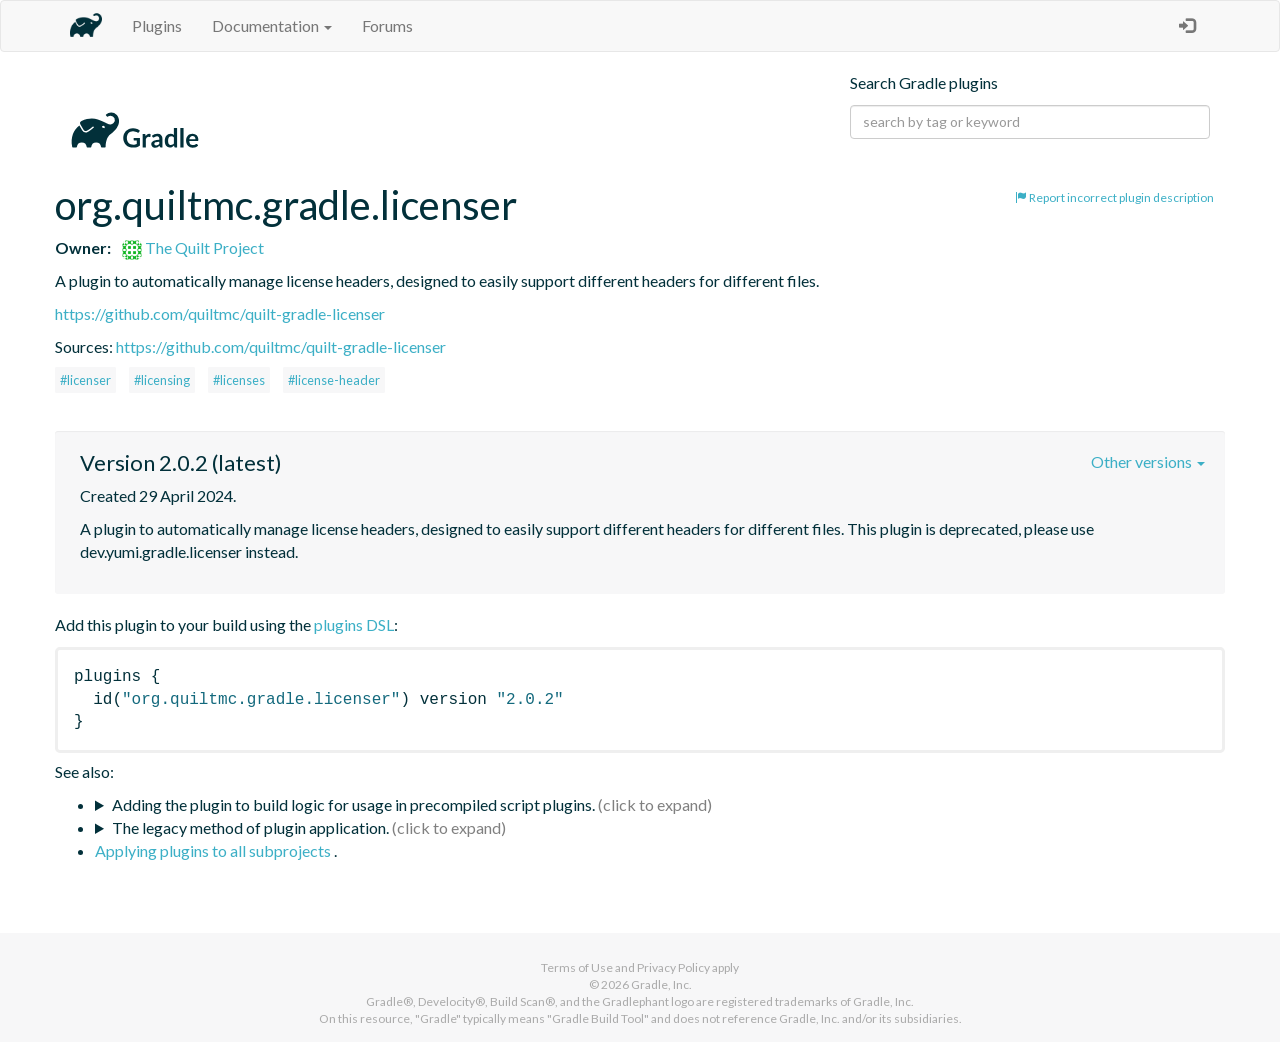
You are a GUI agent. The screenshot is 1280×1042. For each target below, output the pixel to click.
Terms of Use (577, 967)
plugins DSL (354, 624)
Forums (387, 25)
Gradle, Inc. (661, 984)
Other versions (1148, 461)
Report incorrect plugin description (1114, 197)
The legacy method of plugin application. (250, 827)
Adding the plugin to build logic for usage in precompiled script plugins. (353, 804)
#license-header (334, 380)
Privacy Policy (673, 967)
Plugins (157, 25)
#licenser (85, 380)
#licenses (239, 380)
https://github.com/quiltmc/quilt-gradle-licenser (220, 313)
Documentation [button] (272, 25)
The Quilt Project (193, 247)
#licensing (162, 380)
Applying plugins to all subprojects (214, 850)
